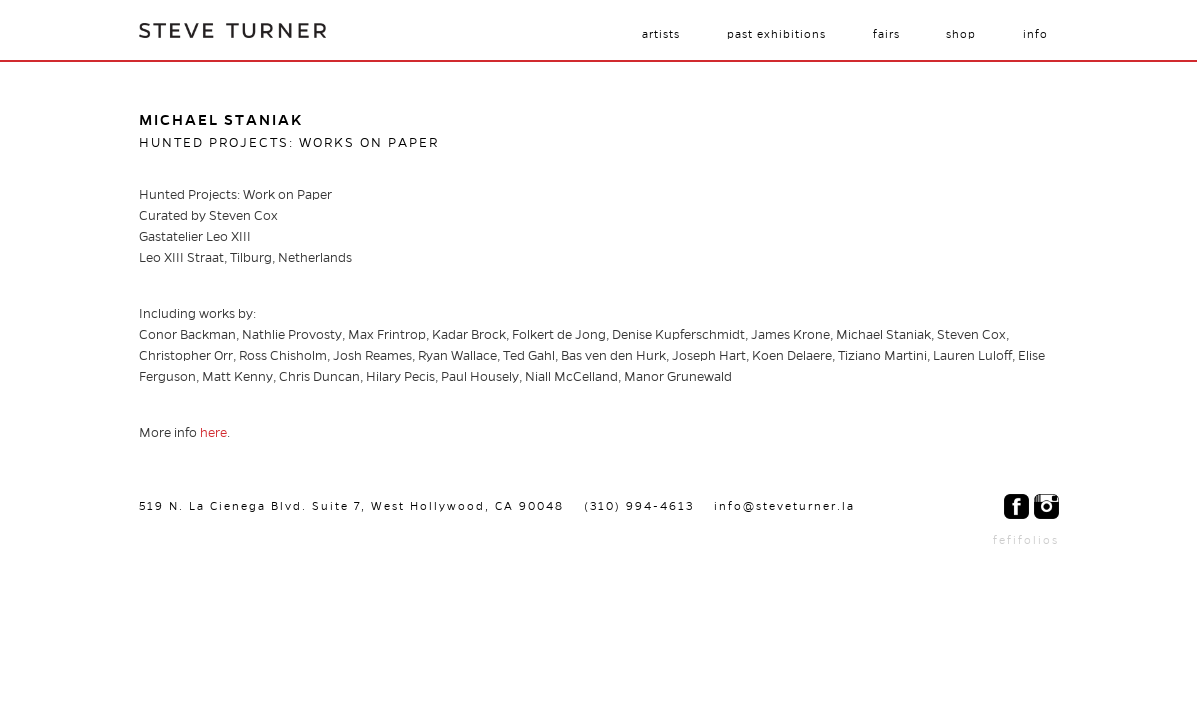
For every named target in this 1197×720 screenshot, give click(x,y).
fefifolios (1026, 540)
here (213, 433)
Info (1035, 34)
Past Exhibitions (776, 34)
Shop (961, 34)
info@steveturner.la (784, 506)
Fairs (886, 34)
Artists (661, 34)
